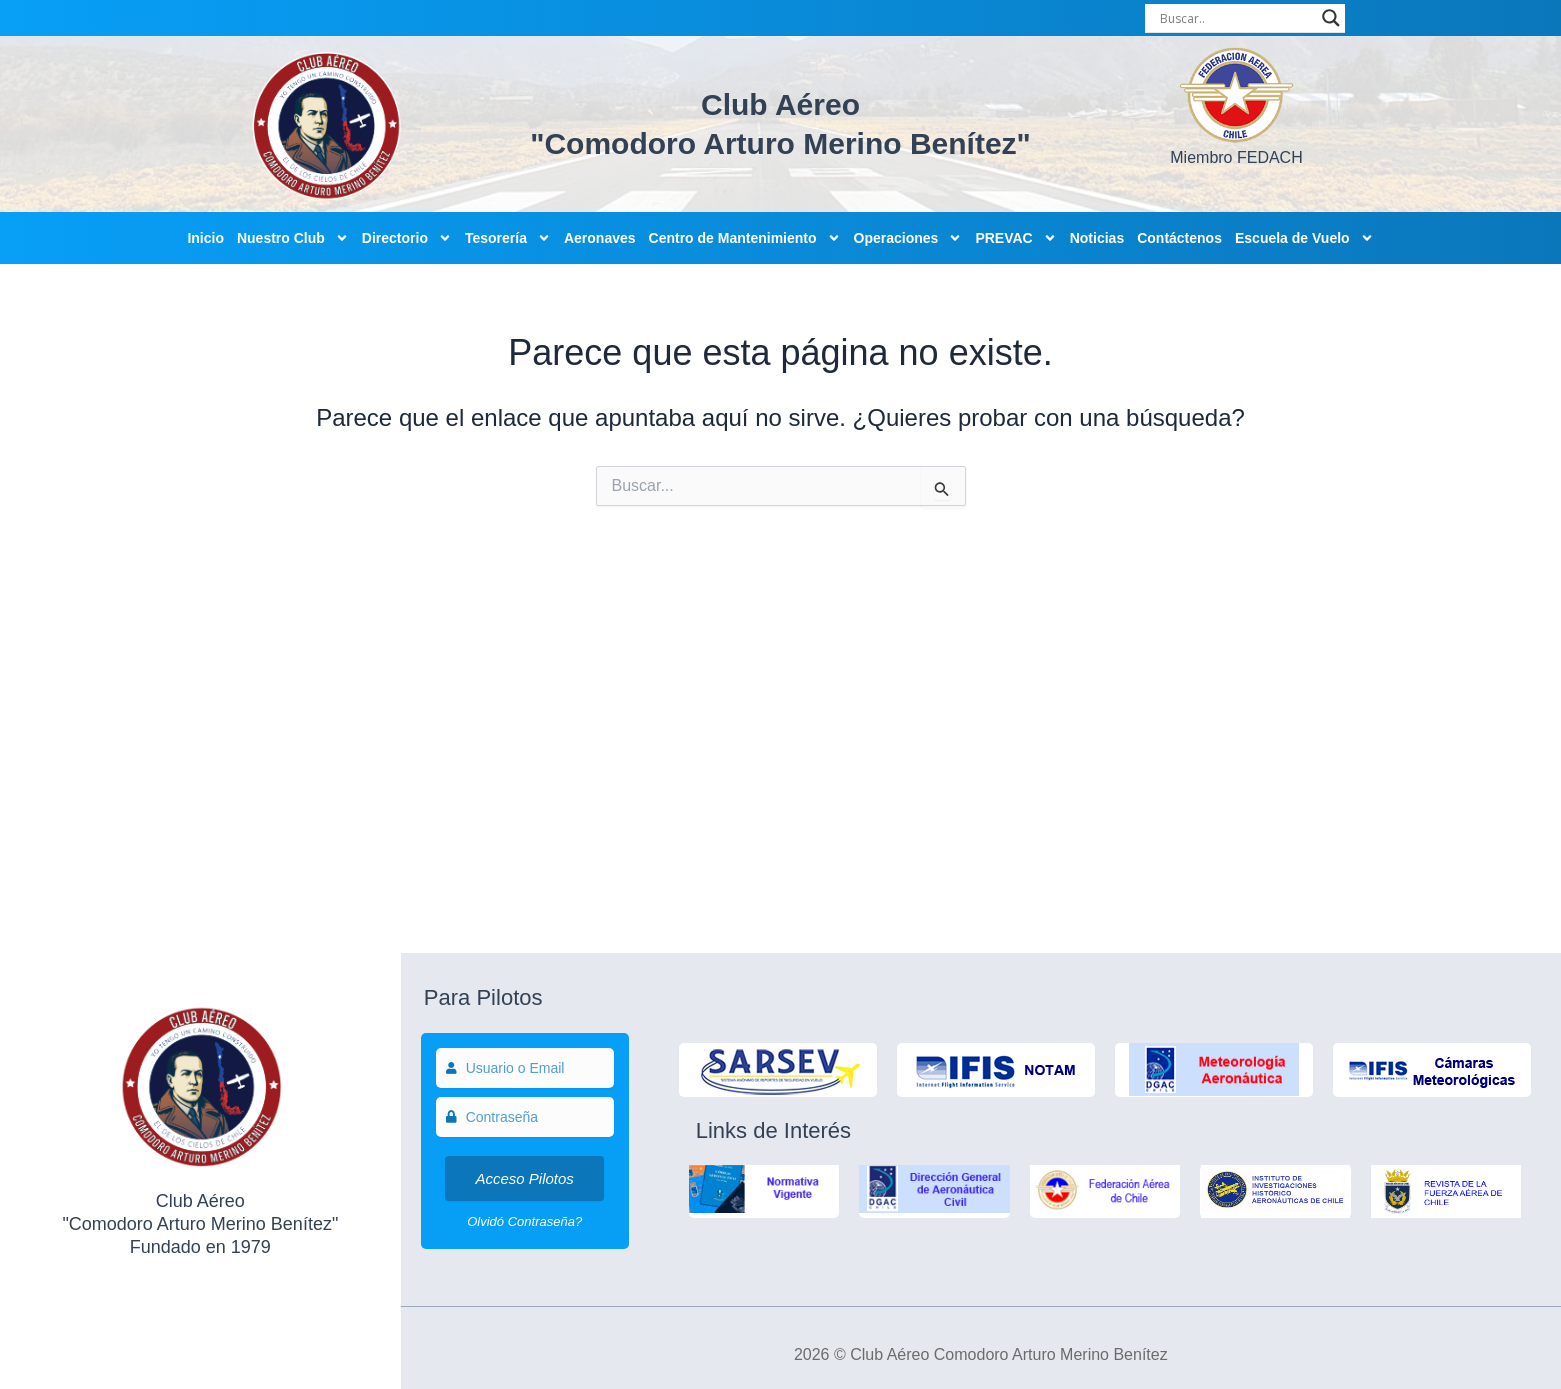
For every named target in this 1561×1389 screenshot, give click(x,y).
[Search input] (1236, 18)
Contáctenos (1179, 238)
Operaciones (908, 238)
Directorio (407, 238)
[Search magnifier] (1331, 18)
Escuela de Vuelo (1304, 238)
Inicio (205, 238)
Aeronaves (600, 238)
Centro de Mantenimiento (745, 238)
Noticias (1097, 238)
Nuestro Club (293, 238)
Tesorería (508, 238)
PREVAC (1015, 238)
